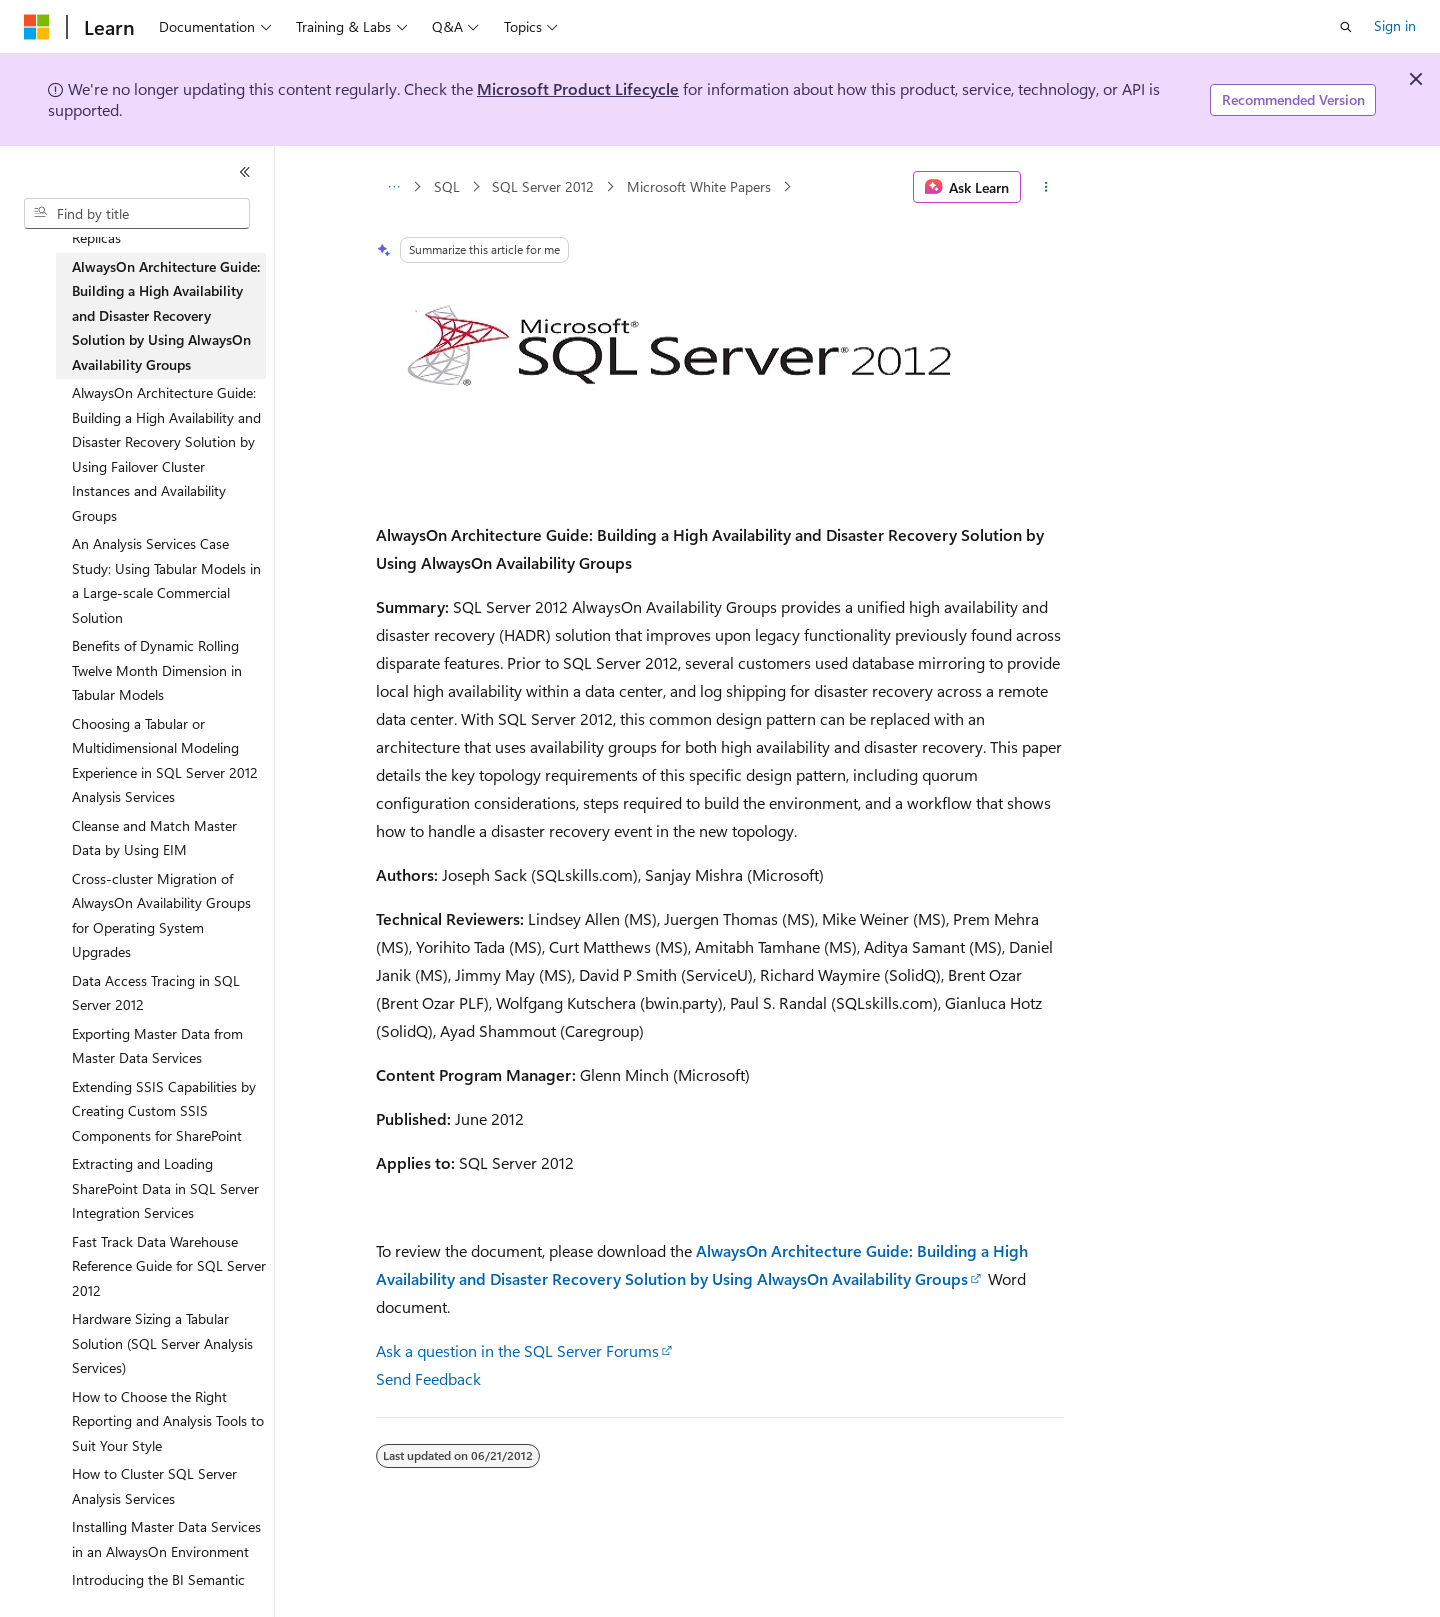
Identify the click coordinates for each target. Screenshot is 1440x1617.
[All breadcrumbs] (393, 187)
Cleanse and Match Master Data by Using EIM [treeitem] (154, 838)
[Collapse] (245, 172)
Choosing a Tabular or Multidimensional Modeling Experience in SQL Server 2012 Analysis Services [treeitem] (165, 760)
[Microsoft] (37, 27)
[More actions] (1046, 187)
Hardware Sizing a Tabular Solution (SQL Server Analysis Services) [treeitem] (162, 1343)
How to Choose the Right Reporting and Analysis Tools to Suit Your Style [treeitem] (168, 1421)
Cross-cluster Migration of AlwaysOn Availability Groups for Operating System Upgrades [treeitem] (161, 915)
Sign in (1395, 25)
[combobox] (137, 214)
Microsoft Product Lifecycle (578, 88)
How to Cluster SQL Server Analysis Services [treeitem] (154, 1486)
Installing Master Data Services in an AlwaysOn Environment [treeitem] (166, 1539)
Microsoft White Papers (699, 186)
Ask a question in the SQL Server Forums (517, 1350)
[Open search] (1346, 27)
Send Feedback (428, 1378)
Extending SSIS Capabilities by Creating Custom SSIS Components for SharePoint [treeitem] (164, 1111)
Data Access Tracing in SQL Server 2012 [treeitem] (156, 993)
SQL (447, 186)
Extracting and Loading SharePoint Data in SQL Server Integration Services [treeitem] (165, 1188)
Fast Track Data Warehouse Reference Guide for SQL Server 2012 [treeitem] (169, 1266)
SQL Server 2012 (543, 186)
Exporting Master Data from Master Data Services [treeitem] (157, 1046)
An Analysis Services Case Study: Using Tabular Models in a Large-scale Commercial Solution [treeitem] (166, 580)
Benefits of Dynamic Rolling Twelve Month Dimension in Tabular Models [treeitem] (157, 670)
